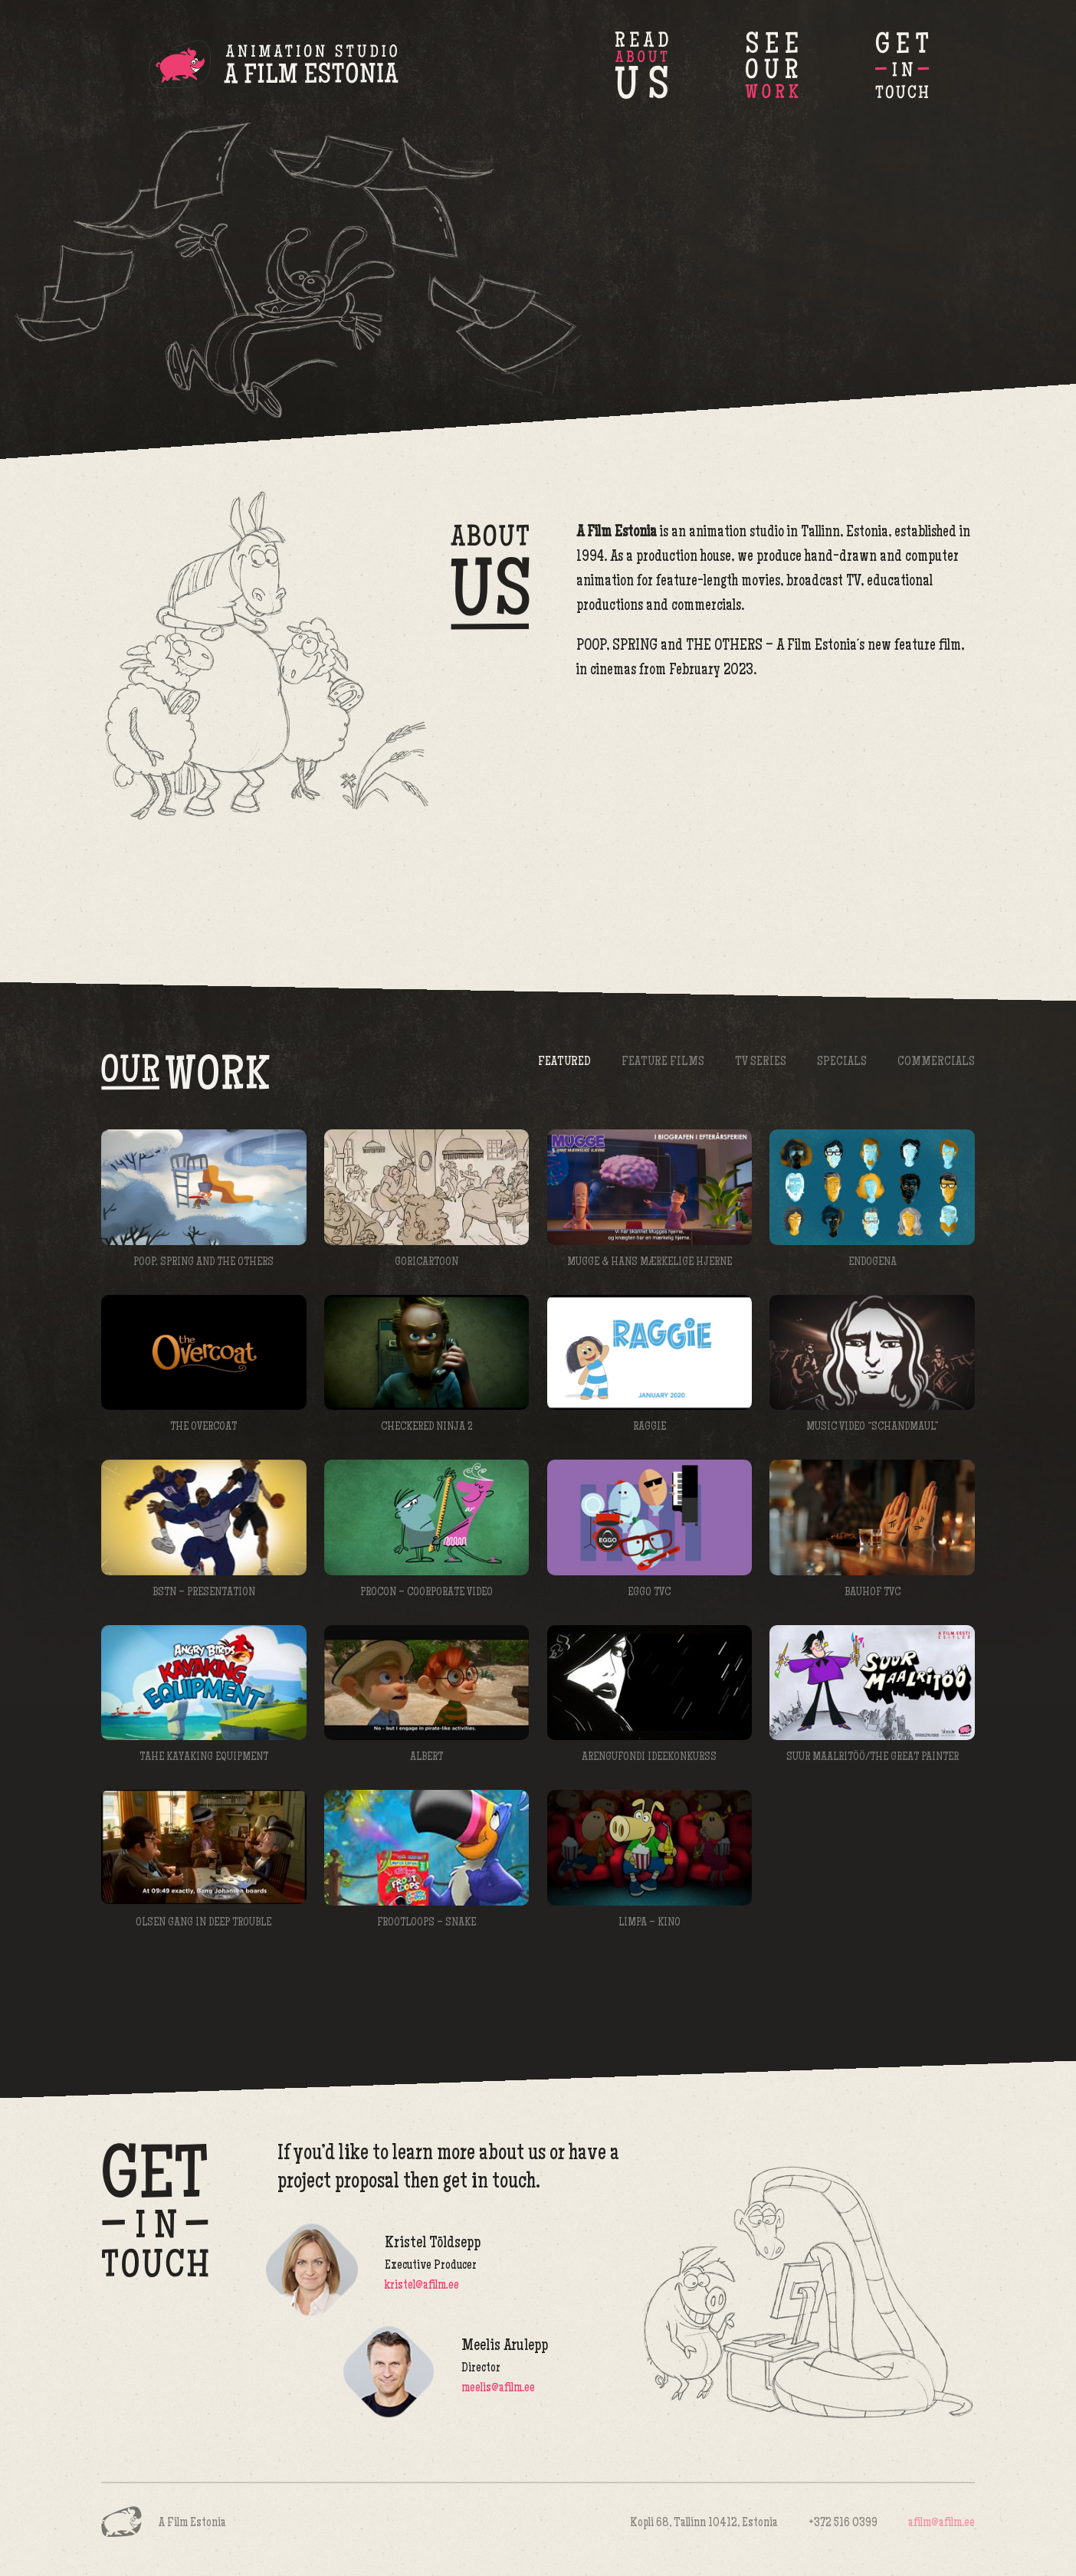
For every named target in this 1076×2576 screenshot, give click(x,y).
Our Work (772, 65)
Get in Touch (902, 65)
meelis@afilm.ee (498, 2388)
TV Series (760, 1062)
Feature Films (663, 1062)
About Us (641, 65)
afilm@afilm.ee (941, 2523)
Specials (842, 1062)
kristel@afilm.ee (422, 2286)
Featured (564, 1062)
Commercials (936, 1062)
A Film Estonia (273, 66)
